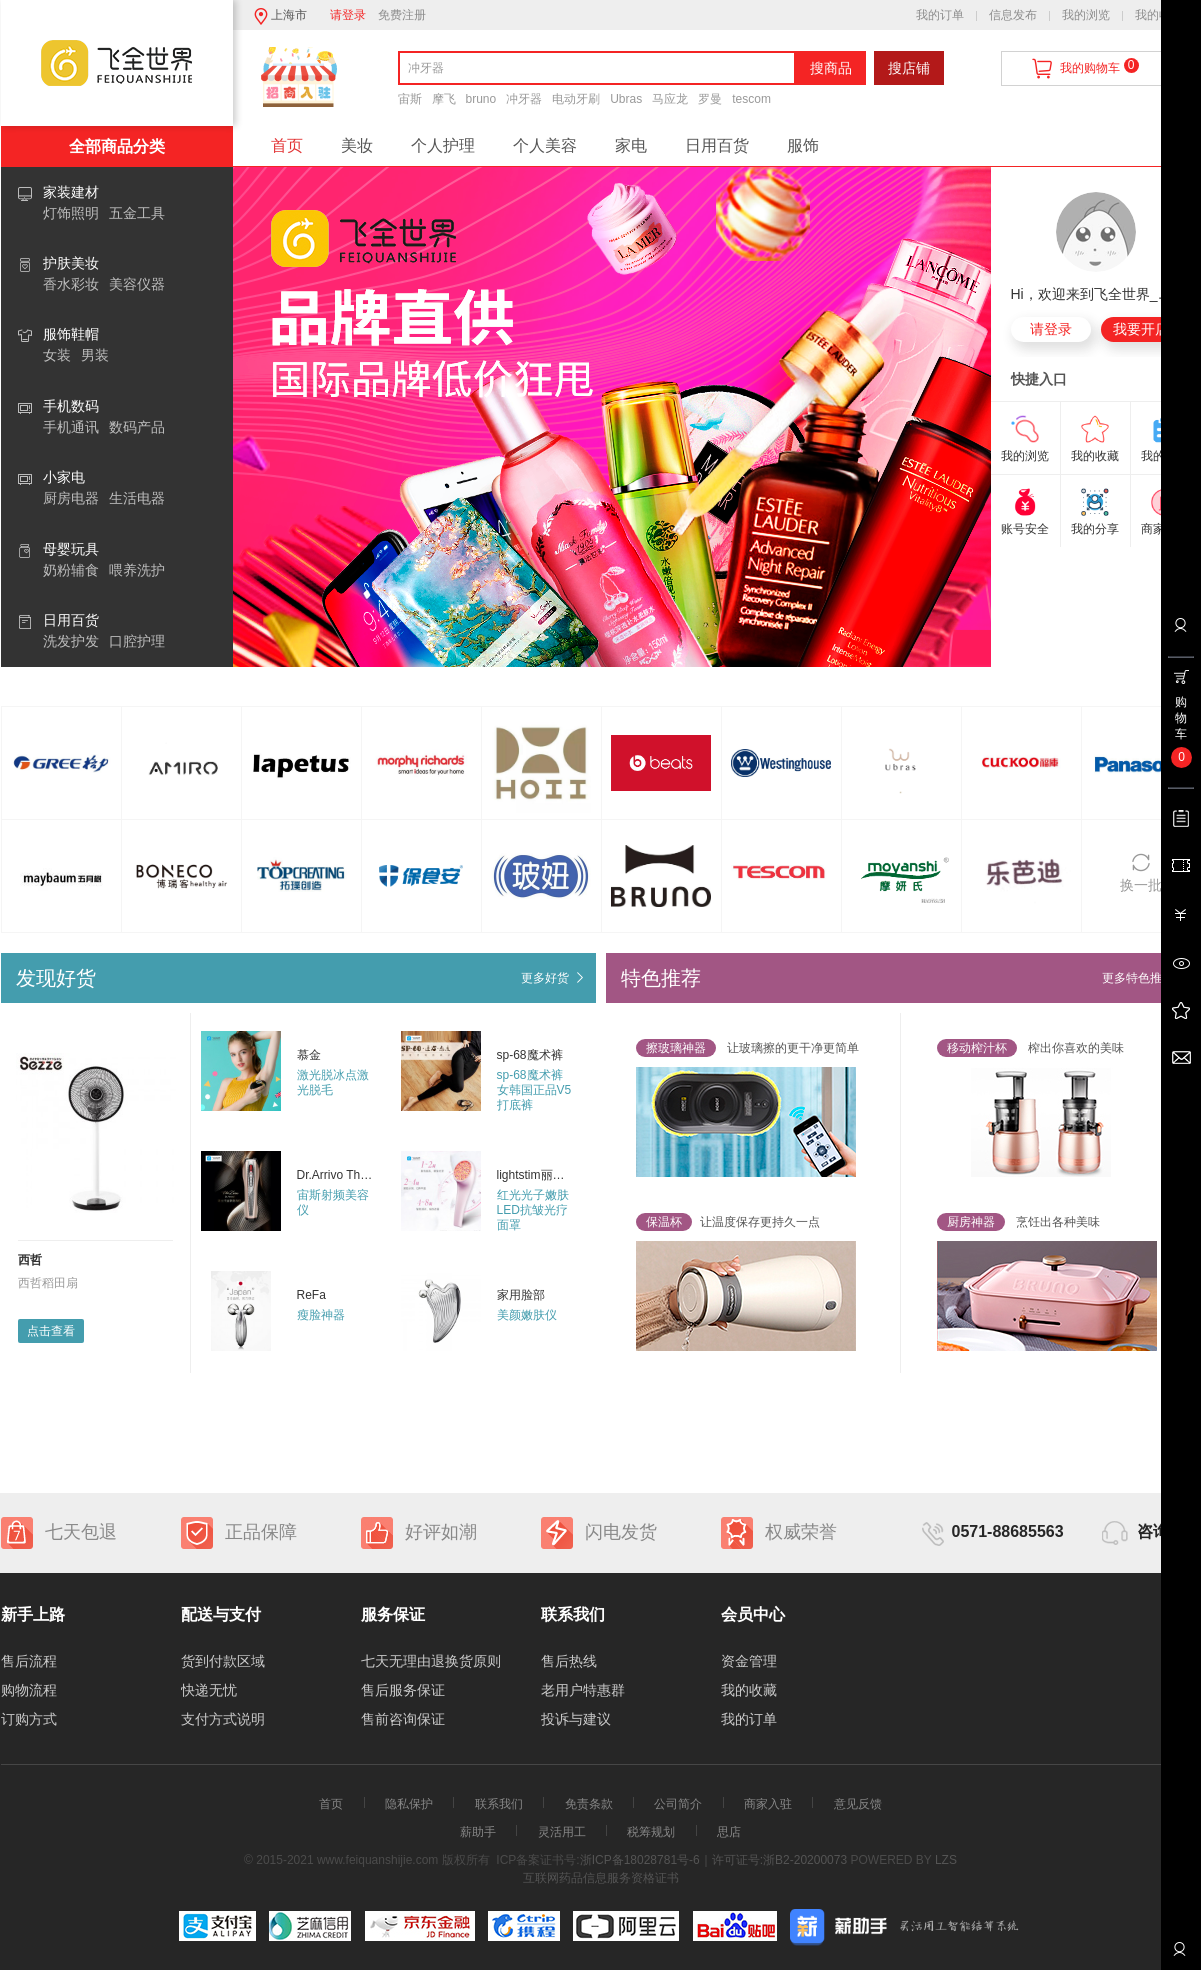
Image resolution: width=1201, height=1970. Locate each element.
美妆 (357, 145)
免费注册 (402, 15)
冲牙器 (524, 99)
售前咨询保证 (403, 1719)
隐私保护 (409, 1804)
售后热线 (569, 1661)
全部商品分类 (117, 146)
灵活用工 (562, 1832)
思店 (729, 1832)
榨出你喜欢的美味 (1030, 1048)
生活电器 (137, 498)
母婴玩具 (71, 549)
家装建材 (71, 192)
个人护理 (443, 145)
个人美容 (545, 145)
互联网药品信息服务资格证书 (601, 1878)
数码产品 (137, 427)
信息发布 (1013, 15)
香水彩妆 (71, 284)
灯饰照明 (71, 213)
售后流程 (29, 1661)
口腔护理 (137, 641)
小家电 (64, 477)
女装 (57, 355)
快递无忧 (209, 1690)
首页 (287, 145)
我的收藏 (1159, 15)
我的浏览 (1086, 15)
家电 (631, 145)
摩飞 (444, 99)
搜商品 (831, 68)
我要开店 (1141, 329)
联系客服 (1179, 1956)
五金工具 (137, 213)
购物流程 (29, 1690)
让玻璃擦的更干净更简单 (747, 1048)
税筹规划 (651, 1832)
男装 (95, 355)
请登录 (348, 15)
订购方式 (29, 1719)
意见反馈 (858, 1804)
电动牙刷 (576, 99)
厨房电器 (71, 498)
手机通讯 (71, 427)
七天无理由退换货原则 (431, 1661)
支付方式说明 (223, 1719)
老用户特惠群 (583, 1690)
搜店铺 (909, 68)
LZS (944, 1860)
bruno (481, 99)
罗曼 (710, 99)
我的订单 (940, 15)
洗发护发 (71, 641)
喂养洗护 (137, 570)
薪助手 (478, 1832)
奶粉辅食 (71, 570)
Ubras (626, 99)
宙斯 (410, 99)
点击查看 (51, 1331)
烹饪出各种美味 (1018, 1222)
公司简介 (678, 1804)
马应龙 (670, 99)
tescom (751, 99)
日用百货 (71, 620)
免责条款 (589, 1804)
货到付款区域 (223, 1661)
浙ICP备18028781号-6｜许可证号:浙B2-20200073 (713, 1860)
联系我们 (499, 1804)
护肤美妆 (71, 263)
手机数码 (71, 406)
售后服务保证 (403, 1690)
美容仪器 (137, 284)
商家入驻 (768, 1804)
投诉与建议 (576, 1719)
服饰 (803, 145)
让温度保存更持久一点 (728, 1222)
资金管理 (749, 1661)
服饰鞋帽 (71, 334)
